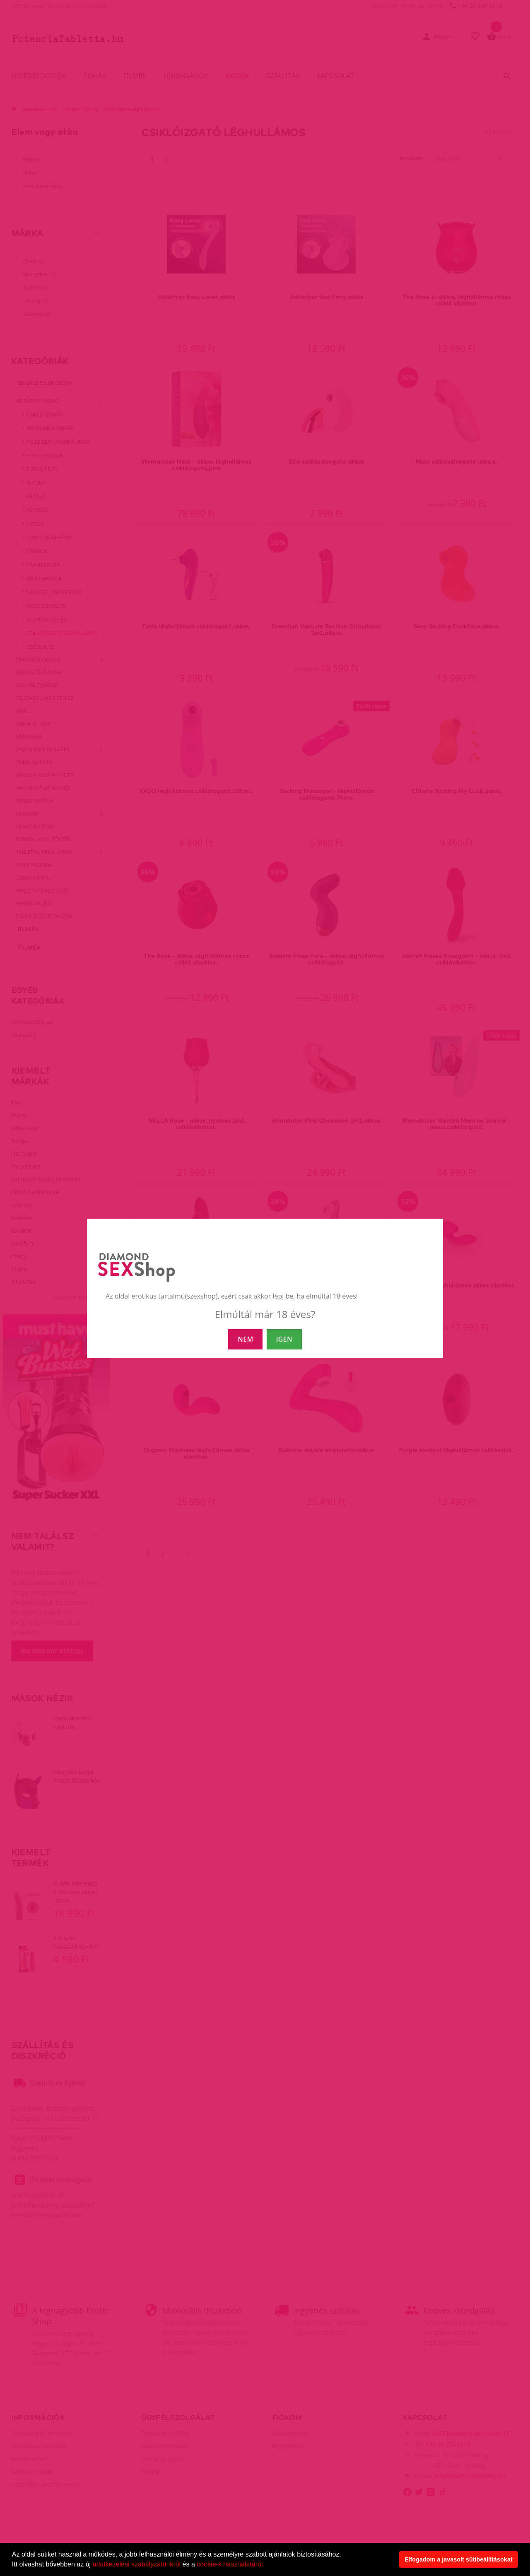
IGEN (284, 1339)
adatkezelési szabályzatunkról (137, 2564)
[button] (267, 2565)
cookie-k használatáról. (231, 2564)
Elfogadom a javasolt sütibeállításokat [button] (459, 2559)
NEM (245, 1339)
